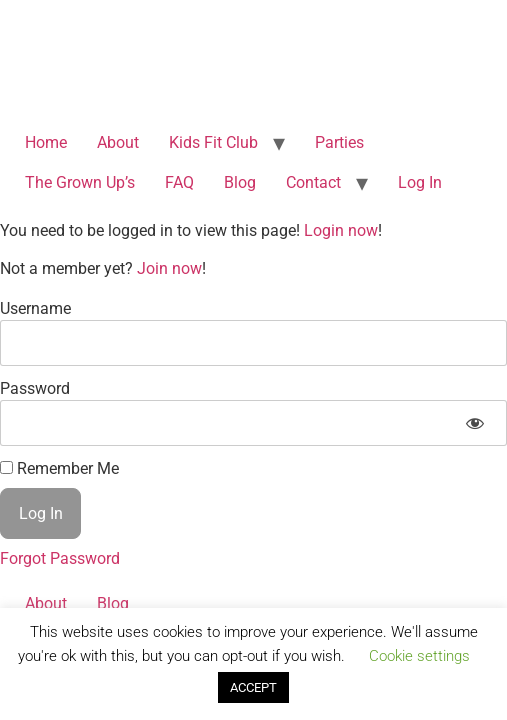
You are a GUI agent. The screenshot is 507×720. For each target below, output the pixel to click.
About (118, 142)
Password (35, 388)
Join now (169, 268)
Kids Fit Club (213, 142)
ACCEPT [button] (253, 687)
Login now (341, 230)
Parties (339, 142)
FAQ (179, 182)
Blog (240, 182)
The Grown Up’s (80, 182)
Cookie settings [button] (419, 656)
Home (46, 142)
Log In (420, 182)
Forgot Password (60, 558)
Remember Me (59, 469)
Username (35, 308)
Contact (313, 182)
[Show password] (474, 423)
